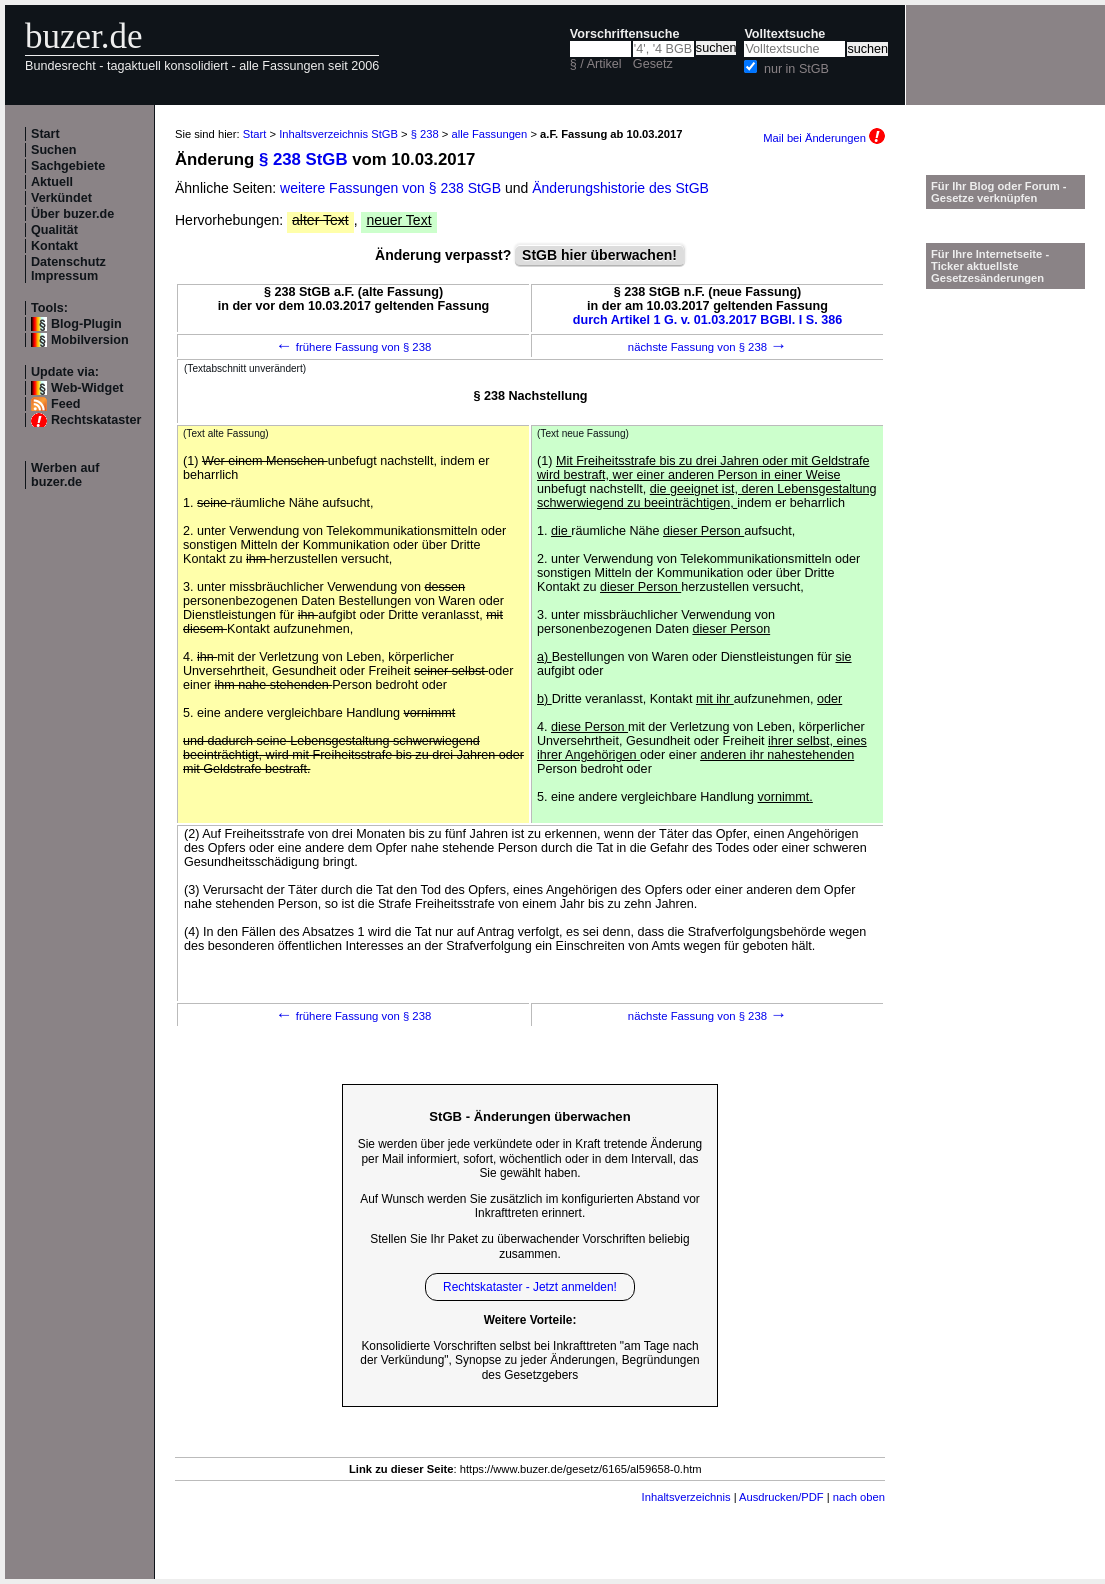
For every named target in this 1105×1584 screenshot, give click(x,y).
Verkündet (61, 198)
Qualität (54, 230)
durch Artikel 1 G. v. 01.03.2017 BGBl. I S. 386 (708, 320)
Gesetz (653, 64)
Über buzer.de (72, 214)
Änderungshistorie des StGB (620, 188)
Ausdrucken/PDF (781, 1497)
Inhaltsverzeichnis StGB (338, 134)
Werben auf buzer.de (65, 475)
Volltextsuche (784, 34)
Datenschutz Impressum (68, 269)
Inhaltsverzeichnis (686, 1497)
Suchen (54, 150)
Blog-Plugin (86, 324)
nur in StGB (796, 69)
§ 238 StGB (303, 159)
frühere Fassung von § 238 (354, 347)
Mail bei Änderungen (824, 138)
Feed (65, 404)
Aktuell (52, 182)
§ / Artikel (596, 64)
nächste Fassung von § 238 (707, 347)
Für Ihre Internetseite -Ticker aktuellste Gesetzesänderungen (990, 266)
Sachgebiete (68, 166)
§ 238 (425, 134)
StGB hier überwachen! (599, 255)
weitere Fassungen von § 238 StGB (390, 188)
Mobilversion (90, 340)
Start (45, 134)
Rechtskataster (96, 420)
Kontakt (54, 246)
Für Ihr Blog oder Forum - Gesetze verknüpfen (999, 192)
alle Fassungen (489, 134)
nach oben (859, 1497)
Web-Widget (87, 388)
